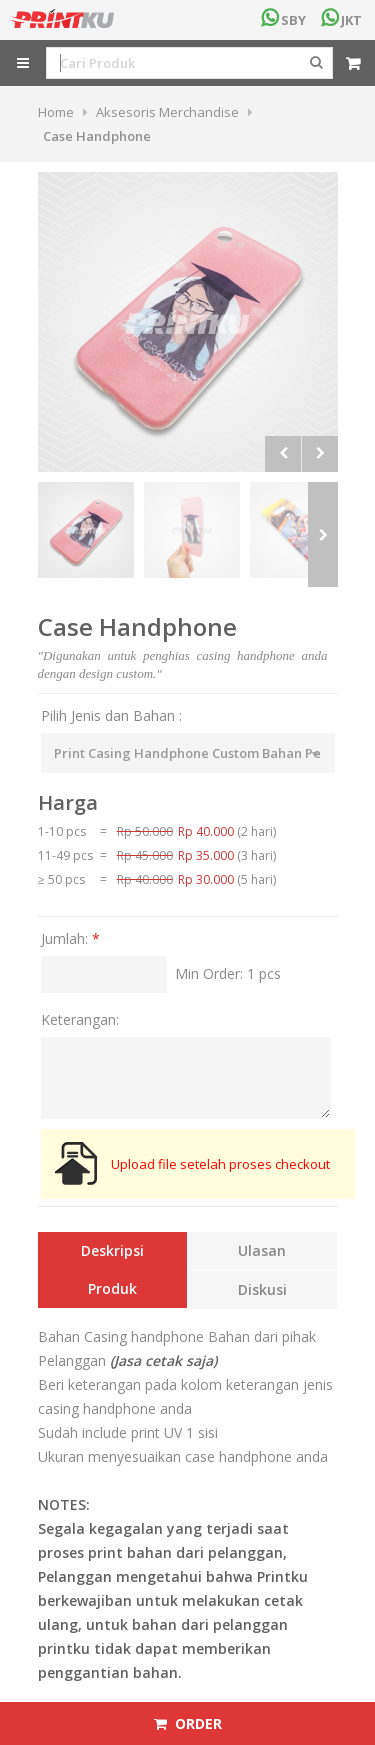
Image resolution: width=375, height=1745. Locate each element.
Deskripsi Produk (112, 1269)
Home (56, 112)
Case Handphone (97, 136)
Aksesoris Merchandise (167, 112)
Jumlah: (70, 938)
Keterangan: (80, 1019)
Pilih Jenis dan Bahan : (111, 715)
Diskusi (262, 1289)
